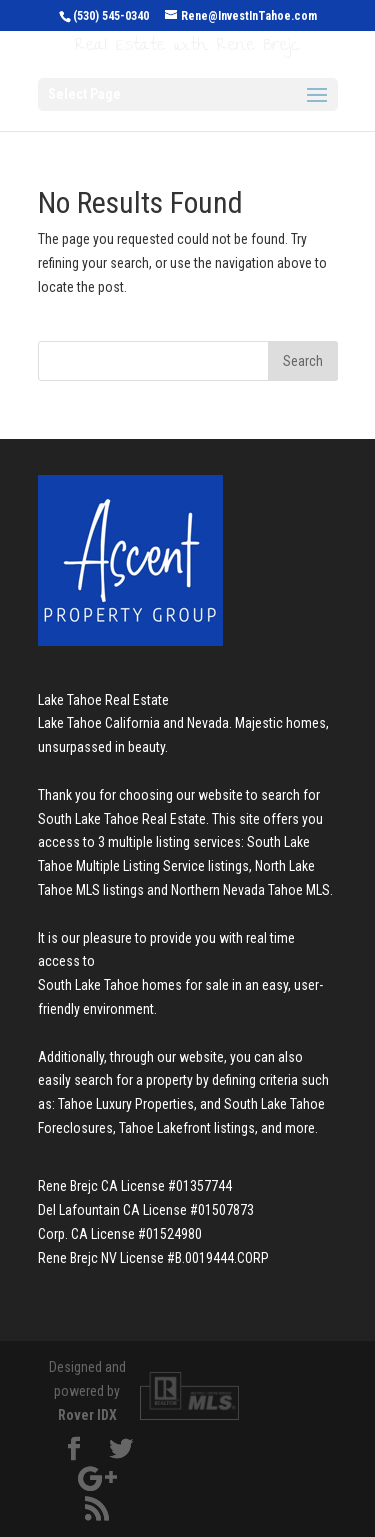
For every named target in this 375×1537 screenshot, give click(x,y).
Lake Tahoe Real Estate (103, 700)
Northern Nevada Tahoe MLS (250, 890)
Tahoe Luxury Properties (126, 1104)
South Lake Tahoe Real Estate (122, 819)
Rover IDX (87, 1415)
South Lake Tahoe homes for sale (133, 985)
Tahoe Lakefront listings (187, 1128)
